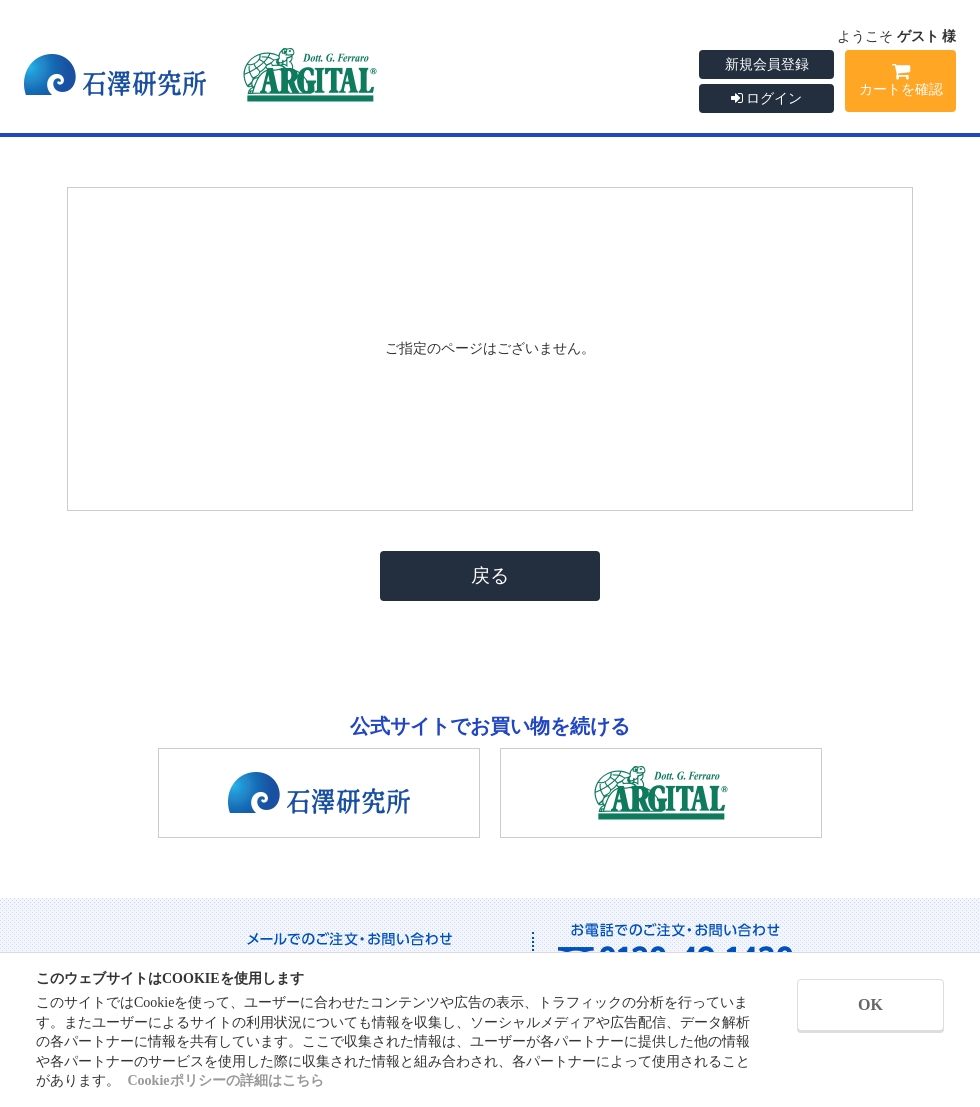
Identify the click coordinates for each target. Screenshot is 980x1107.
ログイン (767, 98)
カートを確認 (900, 83)
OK (870, 1004)
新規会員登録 (767, 64)
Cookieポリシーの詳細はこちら (226, 1080)
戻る (490, 575)
